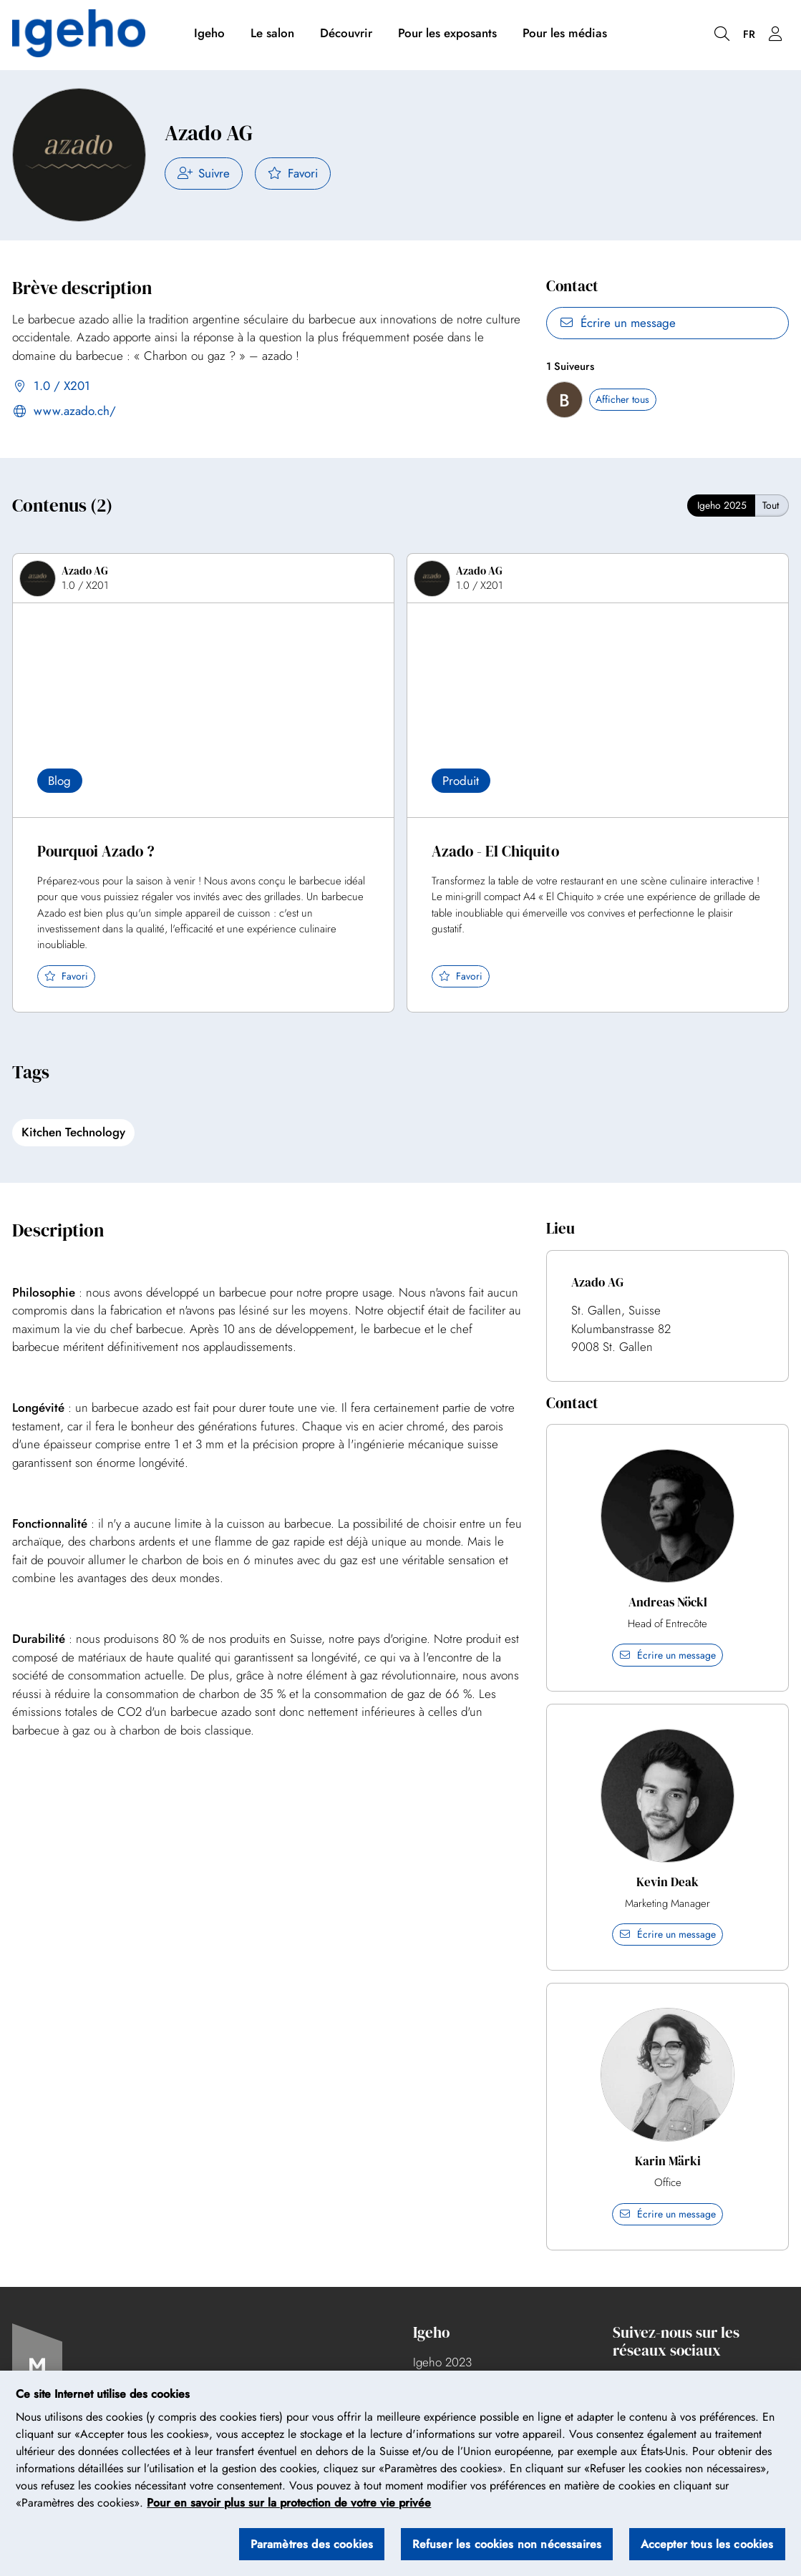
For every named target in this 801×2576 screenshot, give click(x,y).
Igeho (209, 34)
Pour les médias (565, 34)
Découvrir (346, 34)
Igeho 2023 (442, 2362)
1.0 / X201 (51, 386)
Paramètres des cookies (312, 2544)
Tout (770, 505)
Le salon (272, 34)
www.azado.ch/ (64, 411)
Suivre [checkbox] (204, 173)
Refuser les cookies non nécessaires (507, 2544)
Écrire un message (617, 322)
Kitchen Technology (73, 1132)
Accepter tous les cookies (707, 2544)
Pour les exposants (447, 34)
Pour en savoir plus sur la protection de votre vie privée (289, 2502)
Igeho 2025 (722, 505)
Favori (293, 173)
